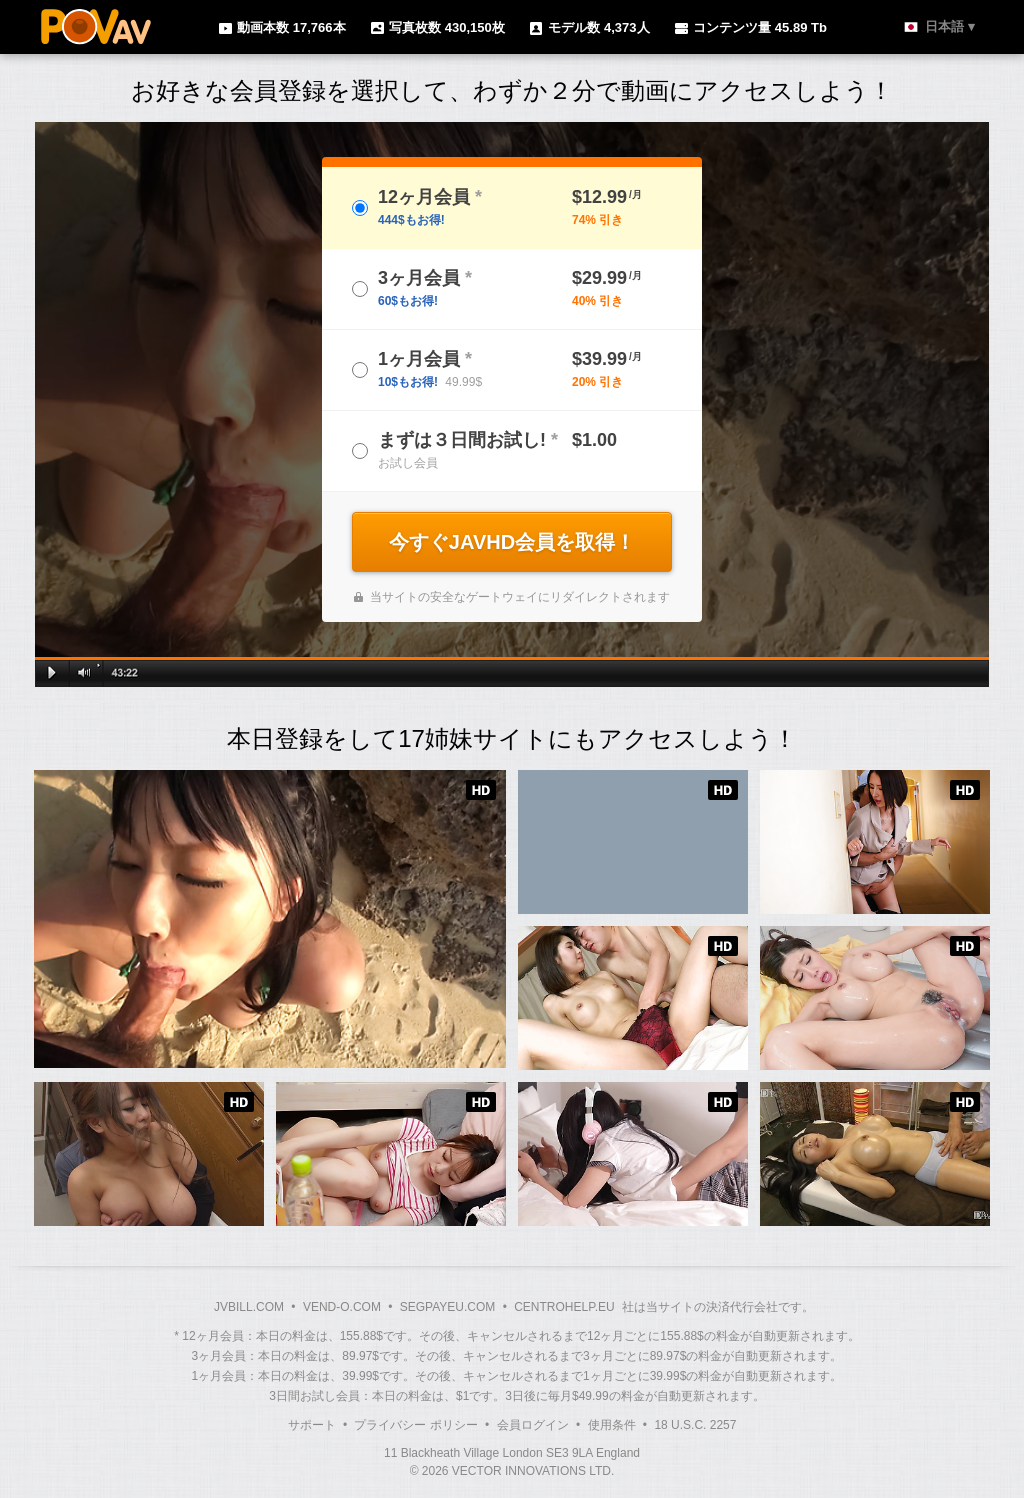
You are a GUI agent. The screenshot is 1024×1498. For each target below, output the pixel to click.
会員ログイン (533, 1425)
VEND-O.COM (342, 1307)
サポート (312, 1425)
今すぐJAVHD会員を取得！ (512, 542)
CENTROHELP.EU (564, 1307)
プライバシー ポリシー (415, 1425)
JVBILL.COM (249, 1307)
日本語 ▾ (950, 26)
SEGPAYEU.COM (448, 1307)
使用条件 (612, 1425)
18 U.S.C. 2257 (695, 1425)
